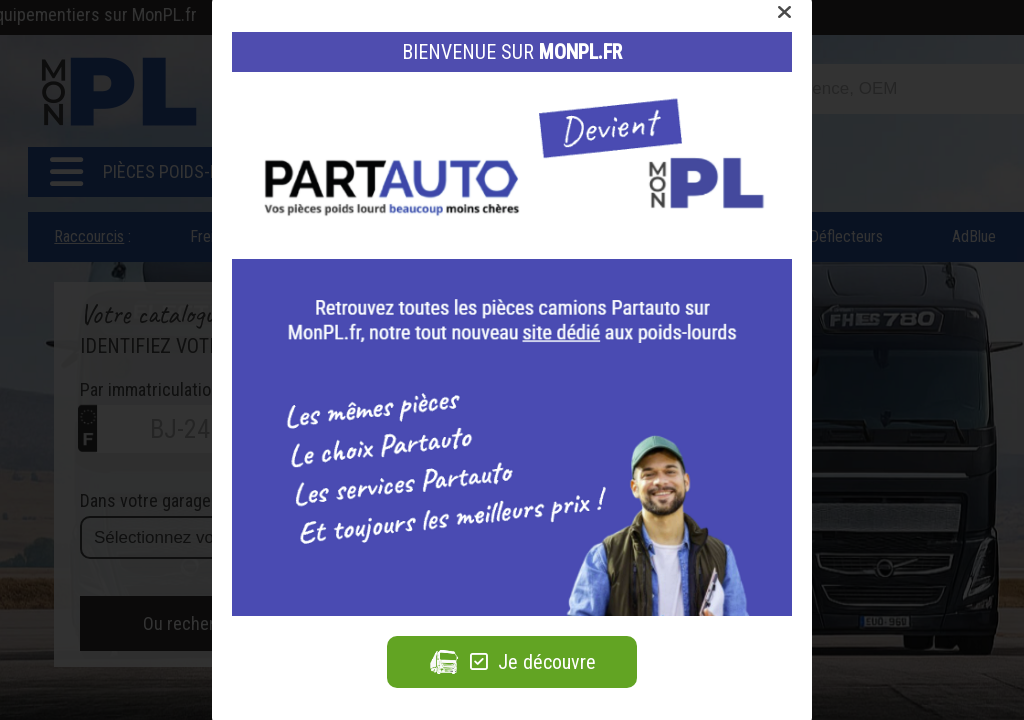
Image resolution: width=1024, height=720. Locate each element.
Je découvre (512, 662)
